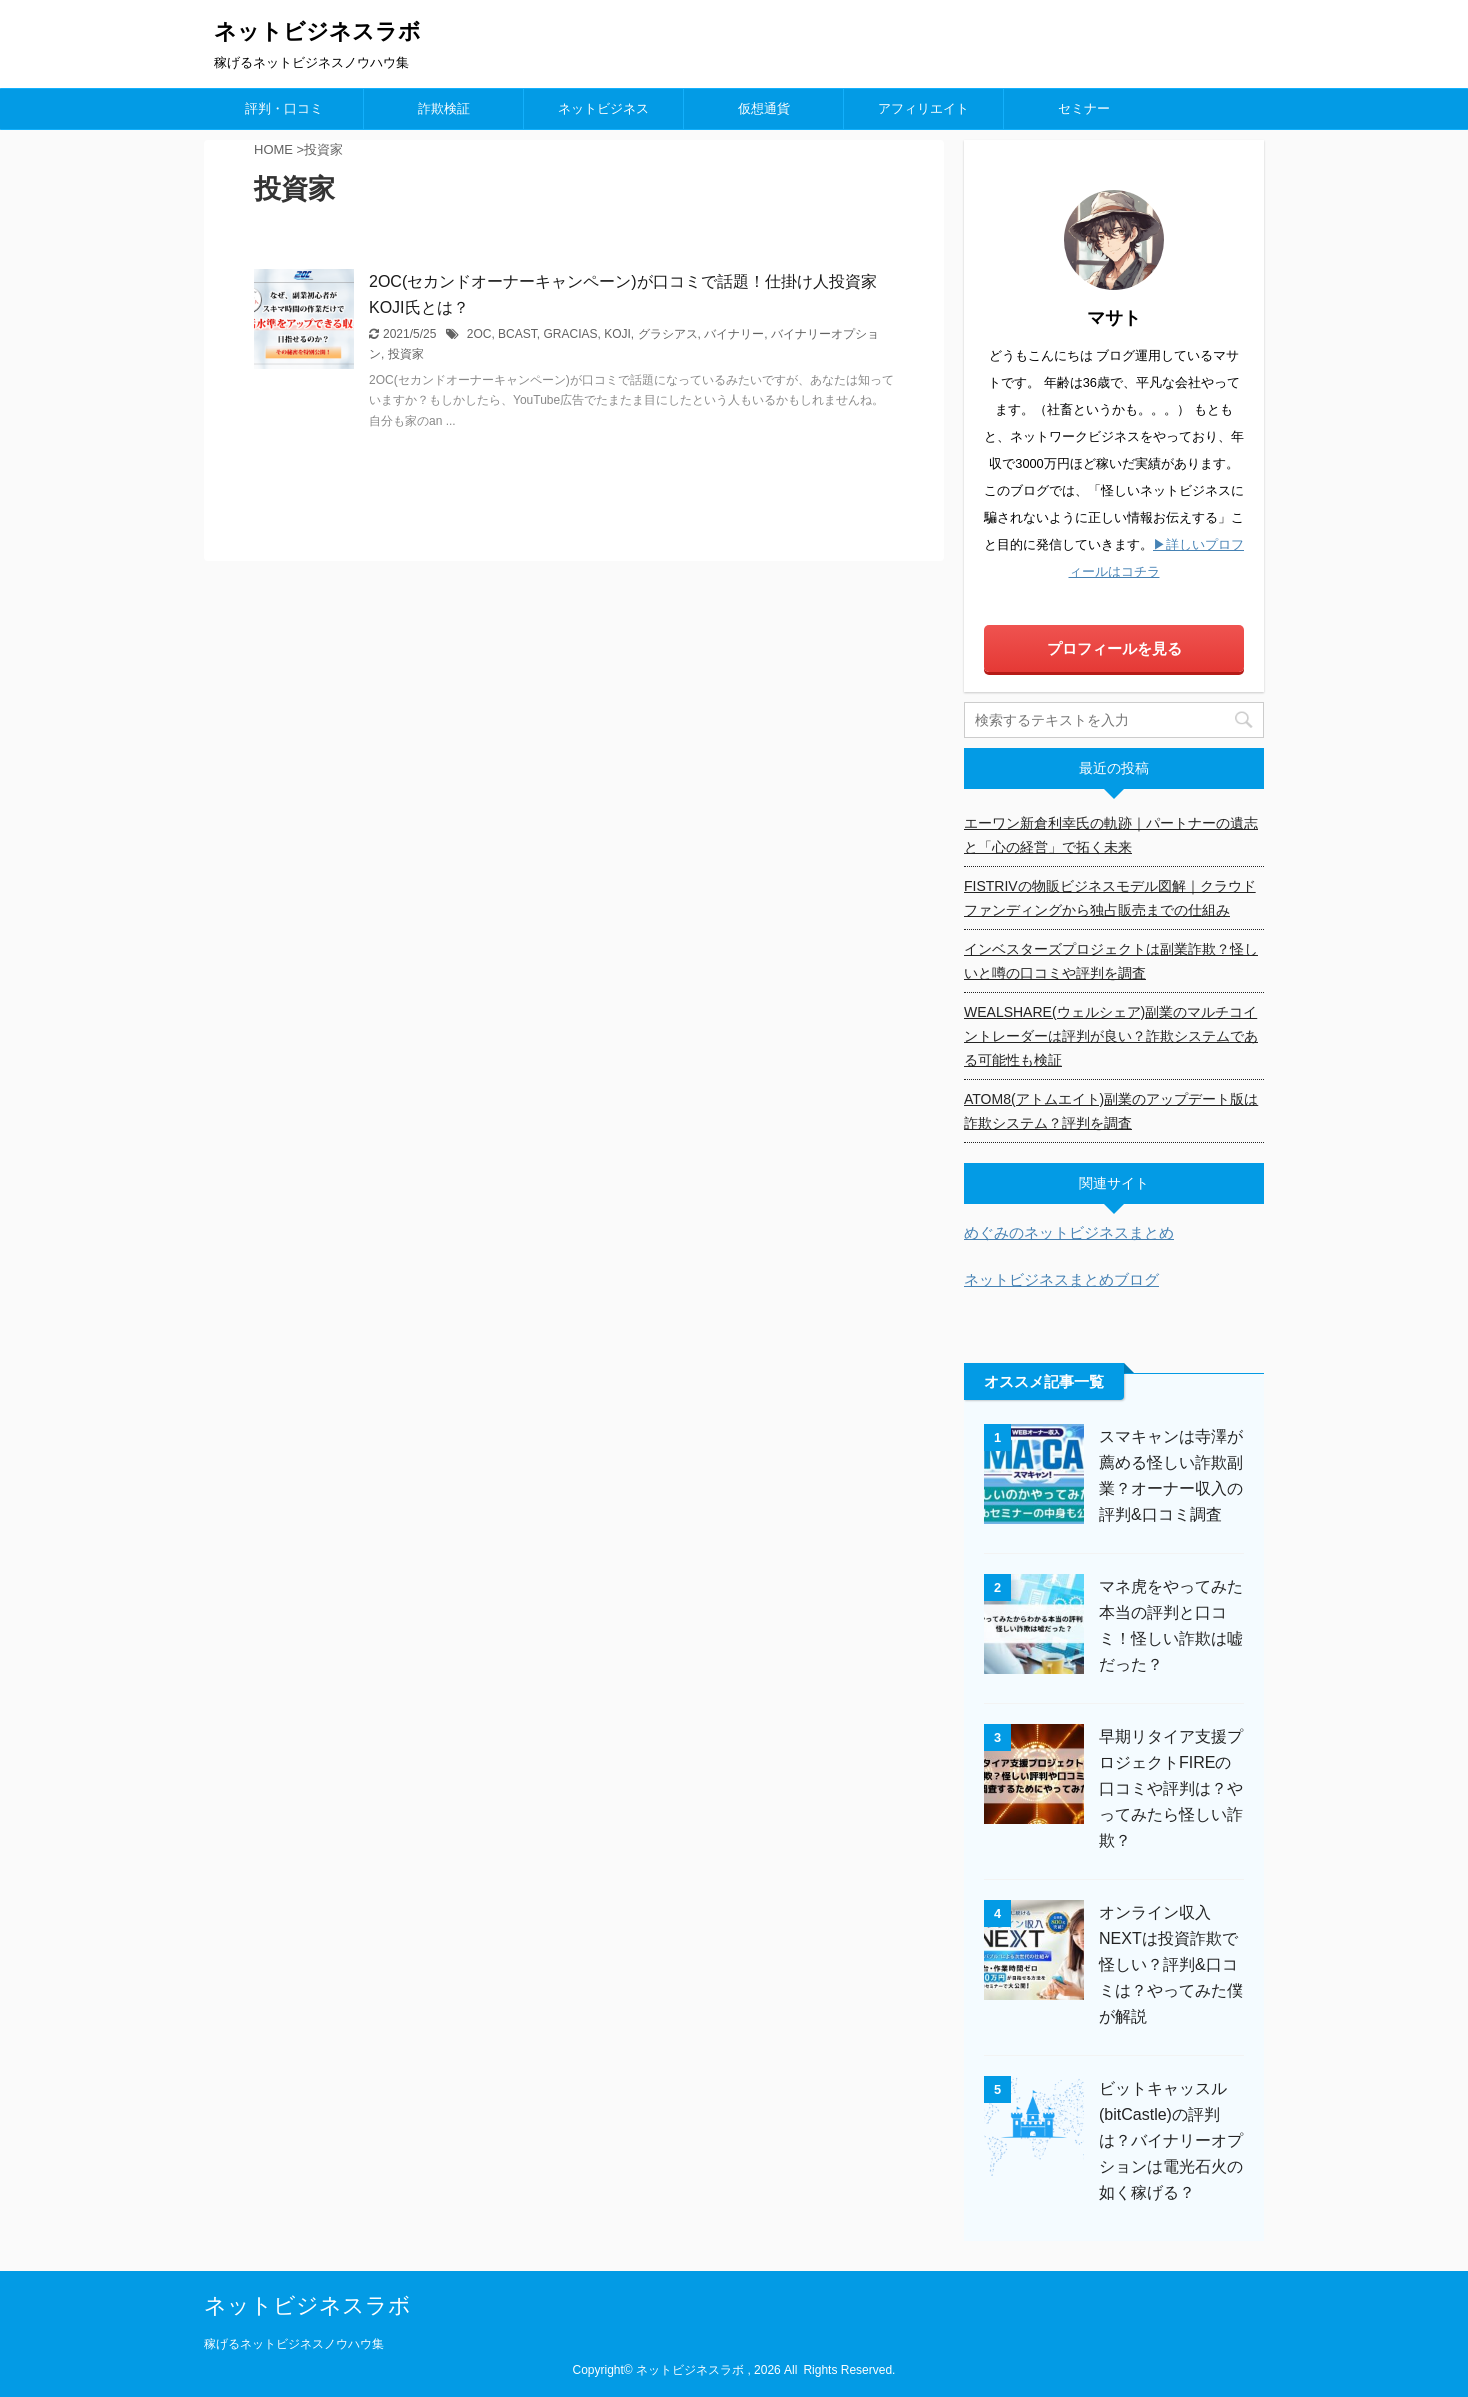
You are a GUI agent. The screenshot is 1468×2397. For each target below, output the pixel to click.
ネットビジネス (603, 108)
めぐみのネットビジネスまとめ (1069, 1232)
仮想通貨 (764, 108)
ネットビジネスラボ (317, 31)
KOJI (617, 334)
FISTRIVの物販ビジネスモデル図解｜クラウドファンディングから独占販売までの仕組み (1110, 898)
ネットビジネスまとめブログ (1061, 1279)
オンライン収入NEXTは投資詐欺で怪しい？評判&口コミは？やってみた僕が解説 (1171, 1964)
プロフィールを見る (1114, 648)
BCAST (517, 334)
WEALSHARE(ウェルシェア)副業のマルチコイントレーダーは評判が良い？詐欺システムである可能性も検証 (1111, 1036)
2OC (479, 334)
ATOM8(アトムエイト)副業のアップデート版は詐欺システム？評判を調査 (1111, 1111)
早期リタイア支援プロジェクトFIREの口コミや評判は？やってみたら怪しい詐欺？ (1171, 1788)
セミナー (1084, 108)
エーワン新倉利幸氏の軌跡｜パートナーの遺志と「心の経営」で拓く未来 (1111, 835)
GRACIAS (570, 334)
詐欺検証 (444, 108)
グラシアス (668, 334)
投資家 (406, 354)
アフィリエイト (923, 108)
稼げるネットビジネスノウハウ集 (294, 2344)
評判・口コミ (284, 108)
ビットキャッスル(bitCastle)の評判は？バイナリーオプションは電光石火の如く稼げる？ (1171, 2140)
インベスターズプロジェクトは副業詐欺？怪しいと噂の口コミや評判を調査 (1111, 961)
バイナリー (734, 334)
